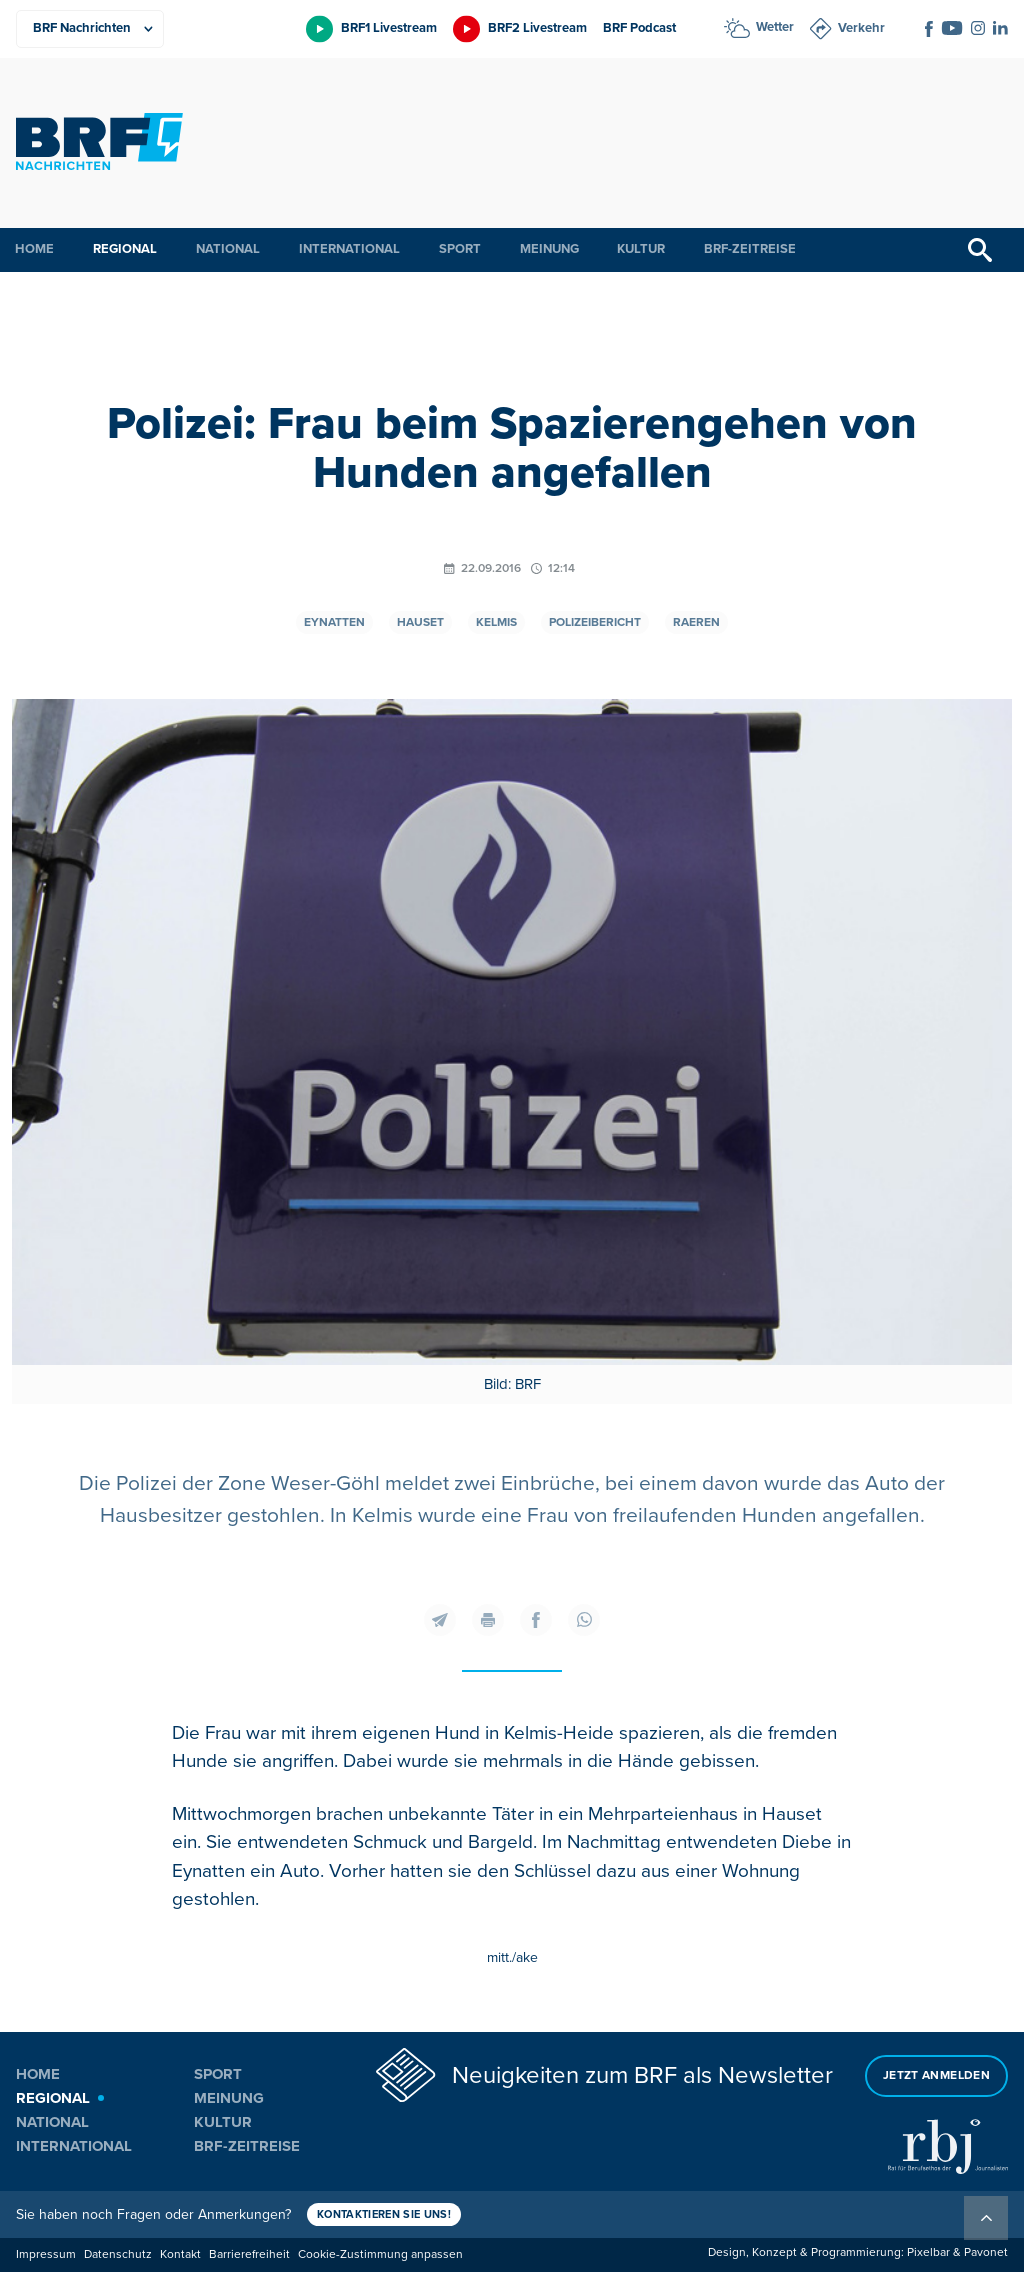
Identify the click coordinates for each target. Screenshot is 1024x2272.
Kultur (641, 249)
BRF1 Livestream (389, 28)
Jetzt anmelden (936, 2075)
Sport (460, 249)
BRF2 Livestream (537, 28)
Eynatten (334, 622)
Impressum (46, 2254)
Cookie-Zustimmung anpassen (380, 2254)
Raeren (696, 622)
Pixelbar (928, 2252)
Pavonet (986, 2252)
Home (34, 249)
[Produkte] (90, 29)
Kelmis (496, 622)
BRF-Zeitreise (750, 249)
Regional (125, 249)
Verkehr (861, 28)
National (228, 249)
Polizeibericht (595, 622)
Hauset (420, 622)
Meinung (549, 249)
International (349, 249)
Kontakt (180, 2254)
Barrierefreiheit (249, 2254)
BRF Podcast (639, 28)
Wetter (775, 27)
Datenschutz (118, 2254)
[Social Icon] (929, 29)
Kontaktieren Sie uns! (384, 2214)
